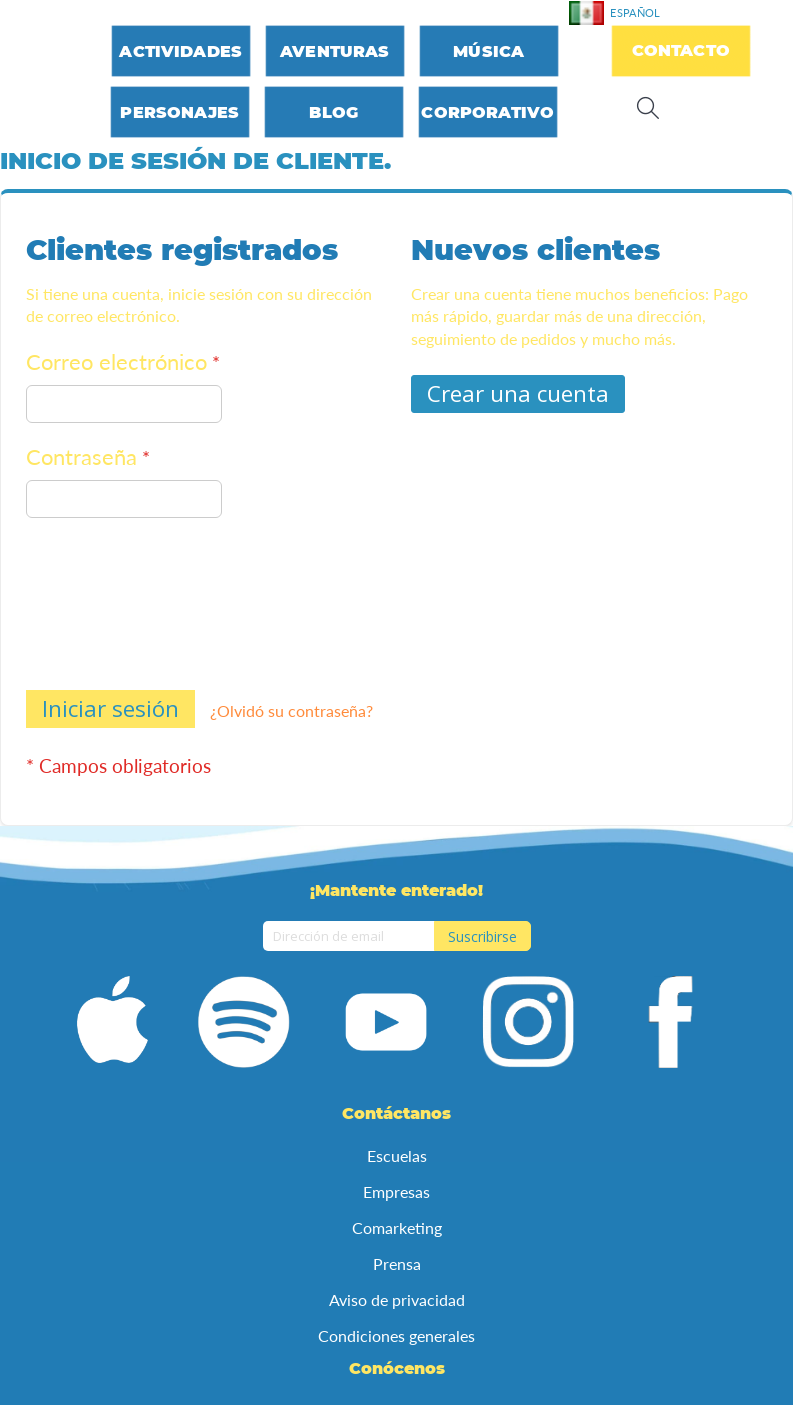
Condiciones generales (396, 1335)
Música (488, 51)
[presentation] (108, 608)
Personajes (179, 112)
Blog (333, 112)
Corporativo (487, 112)
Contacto (681, 50)
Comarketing (397, 1227)
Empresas (396, 1191)
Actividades (180, 51)
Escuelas (397, 1155)
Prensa (397, 1263)
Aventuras (334, 51)
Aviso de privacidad (397, 1299)
